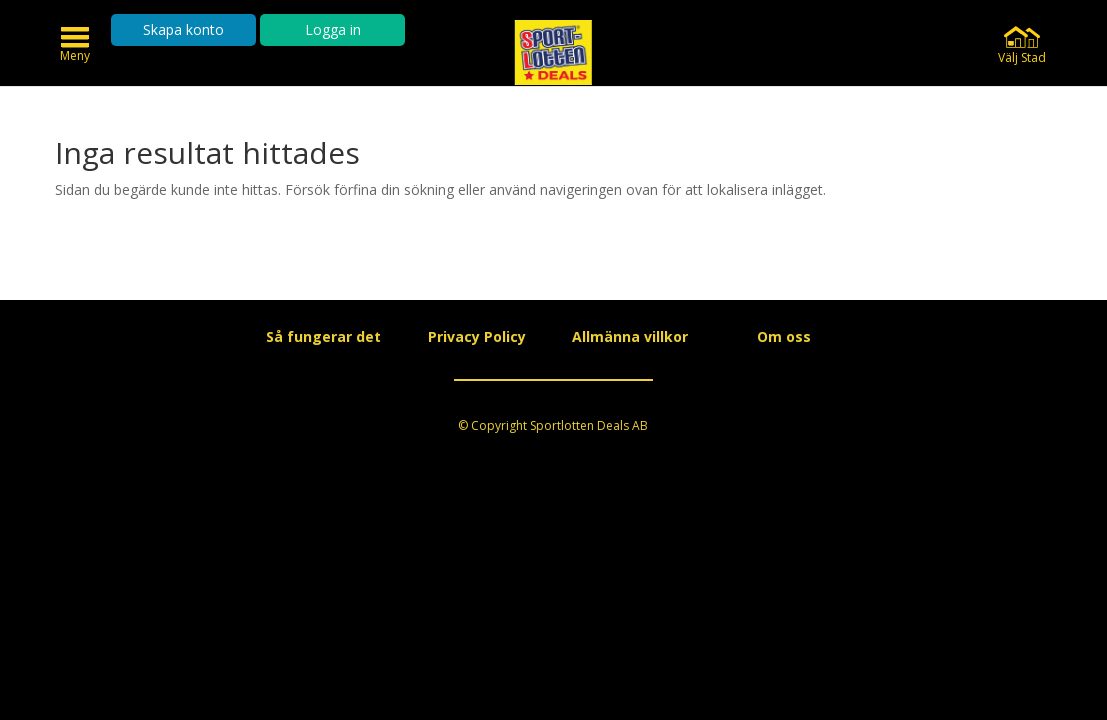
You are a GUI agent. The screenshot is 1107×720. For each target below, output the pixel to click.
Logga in (333, 29)
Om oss (784, 336)
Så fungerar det (323, 336)
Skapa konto (183, 29)
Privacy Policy (477, 336)
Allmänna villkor (630, 336)
